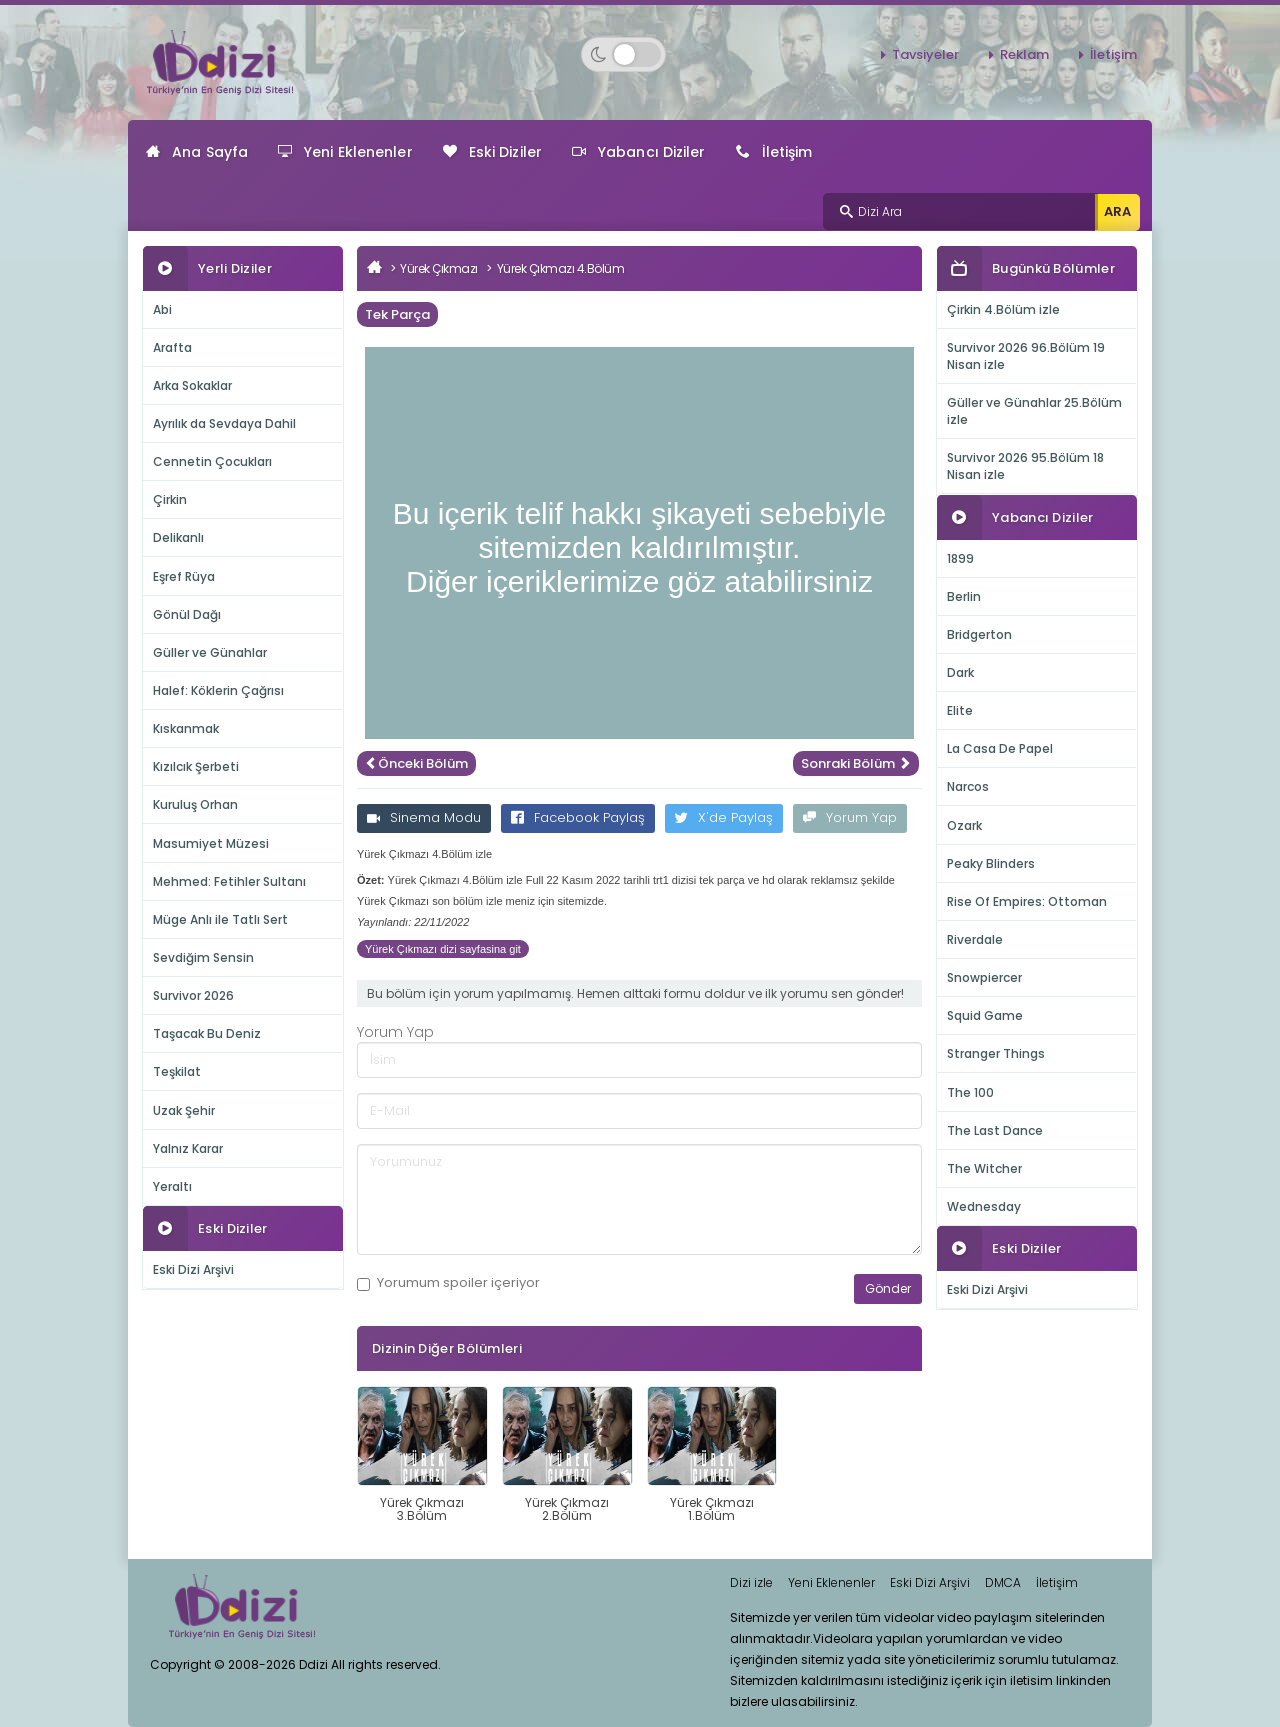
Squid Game (985, 1015)
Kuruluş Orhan (195, 804)
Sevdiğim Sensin (203, 957)
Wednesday (984, 1206)
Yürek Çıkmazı (439, 268)
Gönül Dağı (187, 614)
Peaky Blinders (991, 863)
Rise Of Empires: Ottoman (1027, 901)
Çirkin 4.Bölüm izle (1003, 309)
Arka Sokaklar (192, 385)
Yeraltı (172, 1186)
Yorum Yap (850, 817)
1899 (960, 558)
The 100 (970, 1092)
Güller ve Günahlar (210, 652)
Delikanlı (178, 537)
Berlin (964, 596)
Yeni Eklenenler (345, 152)
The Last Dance (995, 1130)
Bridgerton (979, 634)
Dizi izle (751, 1582)
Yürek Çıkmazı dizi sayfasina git (443, 949)
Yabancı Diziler (639, 152)
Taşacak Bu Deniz (207, 1033)
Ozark (964, 825)
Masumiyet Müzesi (211, 843)
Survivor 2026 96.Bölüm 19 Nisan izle (1026, 356)
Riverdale (975, 939)
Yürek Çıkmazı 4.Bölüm (561, 268)
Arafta (172, 347)
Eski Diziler (492, 152)
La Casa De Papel (1000, 748)
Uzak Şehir (184, 1110)
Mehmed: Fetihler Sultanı (229, 881)
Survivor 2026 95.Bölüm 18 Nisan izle (1025, 466)
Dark (960, 672)
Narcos (968, 786)
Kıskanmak (186, 728)
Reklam (1024, 54)
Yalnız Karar (188, 1148)
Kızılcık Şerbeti (196, 766)
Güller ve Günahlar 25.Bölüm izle (1034, 411)
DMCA (1003, 1582)
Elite (960, 710)
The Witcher (984, 1168)
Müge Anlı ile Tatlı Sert (220, 919)
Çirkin (170, 499)
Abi (162, 309)
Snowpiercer (984, 977)
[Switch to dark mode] (623, 54)
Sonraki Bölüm (856, 763)
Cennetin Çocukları (212, 461)
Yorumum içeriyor (448, 1283)
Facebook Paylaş (578, 817)
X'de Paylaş (724, 817)
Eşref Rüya (184, 576)
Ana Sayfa (197, 152)
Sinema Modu (424, 817)
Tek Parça (397, 314)
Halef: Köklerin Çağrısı (218, 690)
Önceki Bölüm (416, 763)
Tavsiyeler (925, 54)
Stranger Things (996, 1053)
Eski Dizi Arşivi (193, 1269)
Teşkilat (177, 1071)
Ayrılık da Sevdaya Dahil (224, 423)
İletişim (1113, 54)
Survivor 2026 (193, 995)
